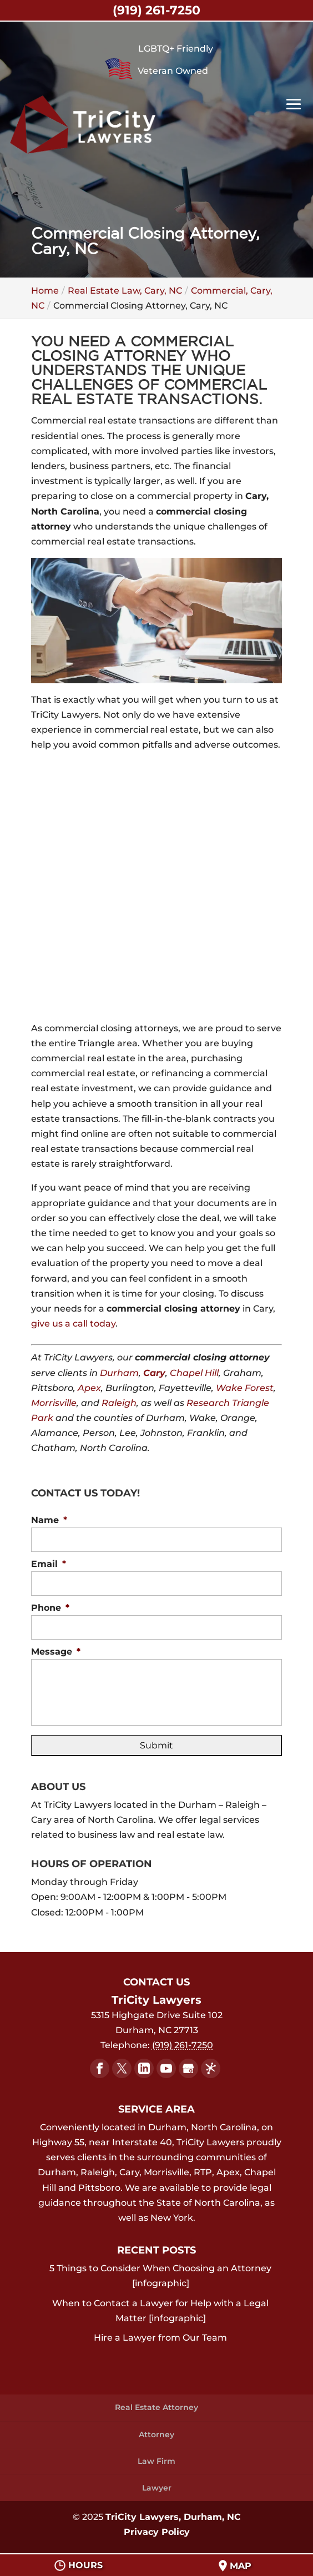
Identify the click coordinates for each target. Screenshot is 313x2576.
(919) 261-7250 (156, 10)
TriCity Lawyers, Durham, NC (173, 2517)
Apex (89, 1388)
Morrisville (54, 1403)
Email (48, 1564)
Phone (50, 1607)
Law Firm (156, 2461)
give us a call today (73, 1323)
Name (49, 1520)
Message (55, 1651)
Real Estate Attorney (156, 2407)
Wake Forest (245, 1388)
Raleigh (119, 1403)
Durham (119, 1373)
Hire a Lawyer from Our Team (160, 2337)
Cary (154, 1373)
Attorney (156, 2434)
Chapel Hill (194, 1373)
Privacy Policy (157, 2532)
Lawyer (156, 2488)
